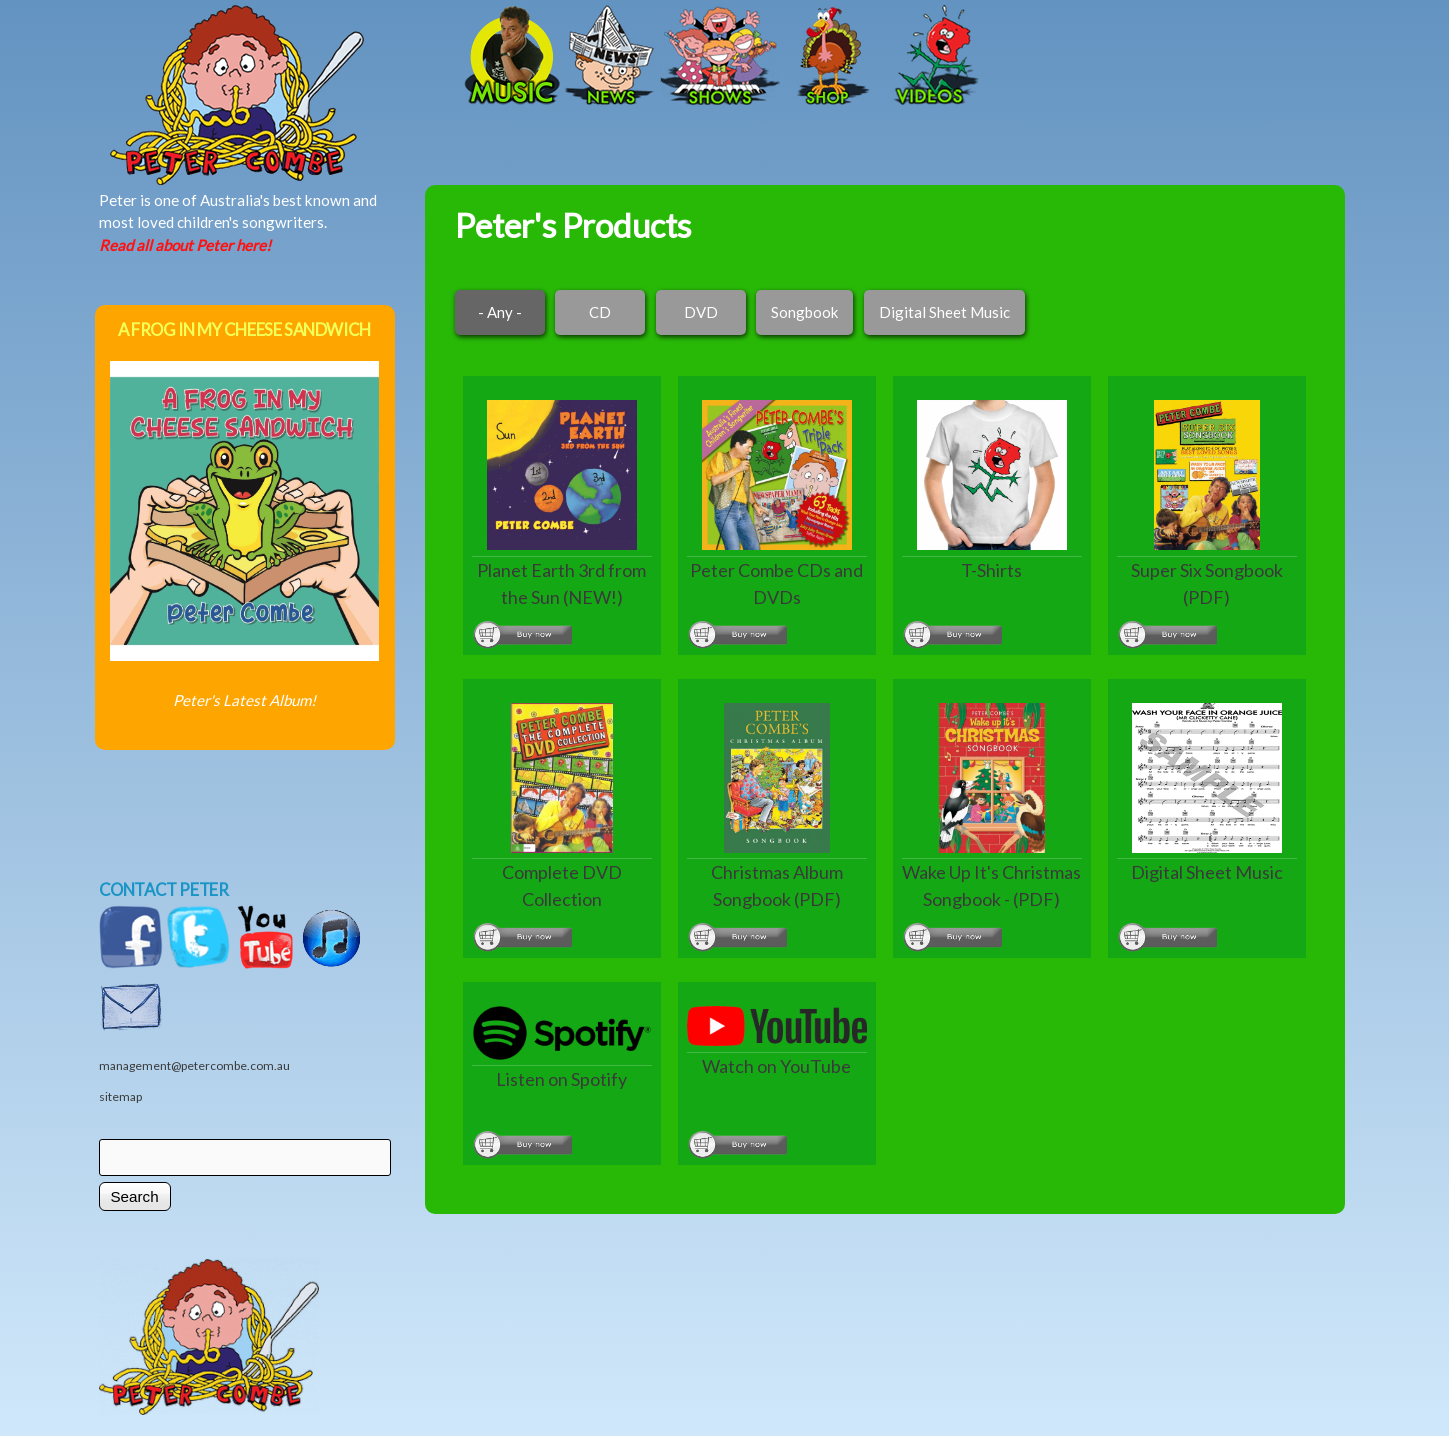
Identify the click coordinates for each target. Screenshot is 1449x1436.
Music (510, 57)
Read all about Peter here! (185, 245)
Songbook (804, 312)
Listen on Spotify (561, 1079)
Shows (720, 57)
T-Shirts (991, 570)
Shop (830, 57)
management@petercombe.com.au (194, 1065)
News (610, 57)
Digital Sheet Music (944, 312)
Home (305, 57)
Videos (930, 57)
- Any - (500, 312)
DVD (701, 312)
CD (600, 312)
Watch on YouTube (776, 1066)
